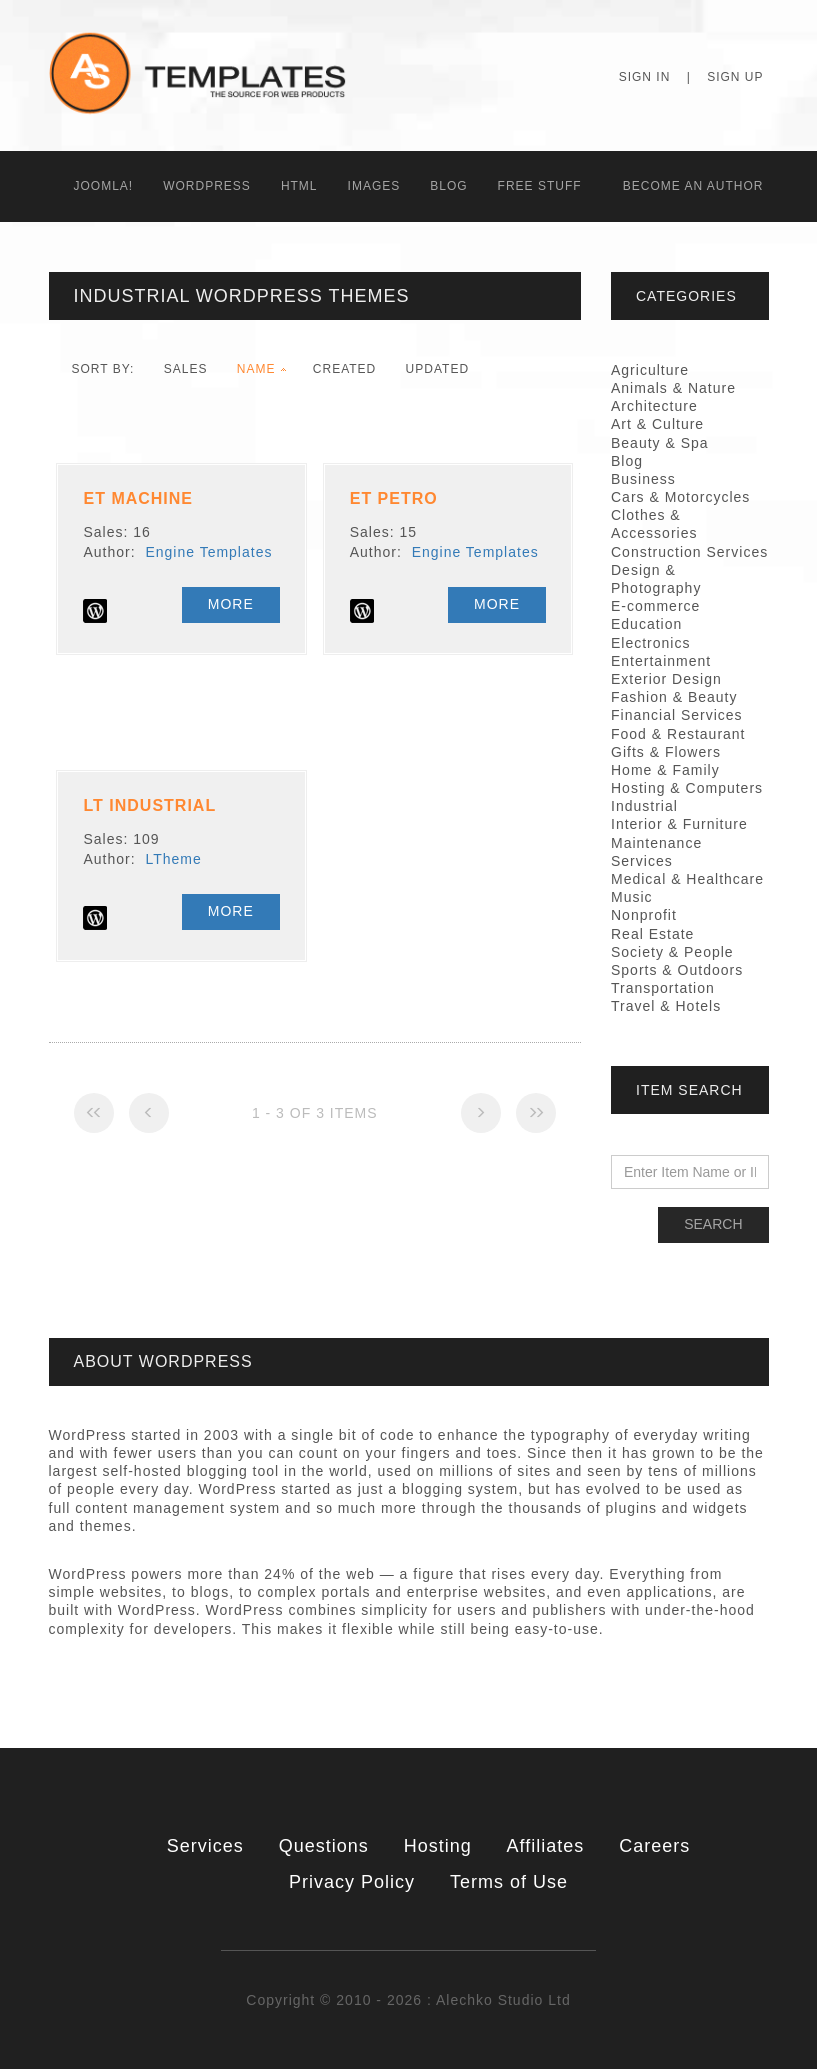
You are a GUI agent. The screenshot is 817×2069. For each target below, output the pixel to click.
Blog (448, 186)
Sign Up (735, 77)
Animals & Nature (673, 388)
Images (374, 186)
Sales (186, 369)
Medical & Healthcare (687, 879)
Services (205, 1846)
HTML (299, 186)
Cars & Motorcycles (680, 497)
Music (632, 897)
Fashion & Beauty (674, 697)
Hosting (438, 1846)
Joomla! (104, 186)
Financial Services (677, 715)
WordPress (207, 186)
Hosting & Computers (687, 788)
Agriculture (650, 370)
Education (646, 624)
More (231, 604)
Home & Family (665, 770)
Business (643, 479)
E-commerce (655, 606)
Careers (654, 1846)
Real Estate (652, 934)
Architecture (654, 406)
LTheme (173, 859)
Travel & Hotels (666, 1006)
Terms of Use (509, 1882)
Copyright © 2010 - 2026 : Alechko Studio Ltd (408, 2000)
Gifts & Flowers (666, 752)
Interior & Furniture (679, 824)
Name (256, 369)
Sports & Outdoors (677, 970)
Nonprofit (644, 915)
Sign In (645, 77)
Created (344, 369)
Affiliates (546, 1846)
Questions (324, 1846)
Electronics (650, 643)
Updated (437, 369)
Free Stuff (540, 186)
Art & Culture (657, 424)
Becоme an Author (693, 186)
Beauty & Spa (660, 443)
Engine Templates (208, 552)
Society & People (672, 952)
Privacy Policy (352, 1882)
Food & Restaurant (678, 734)
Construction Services (689, 552)
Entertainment (661, 661)
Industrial (644, 806)
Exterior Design (666, 679)
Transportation (663, 988)
